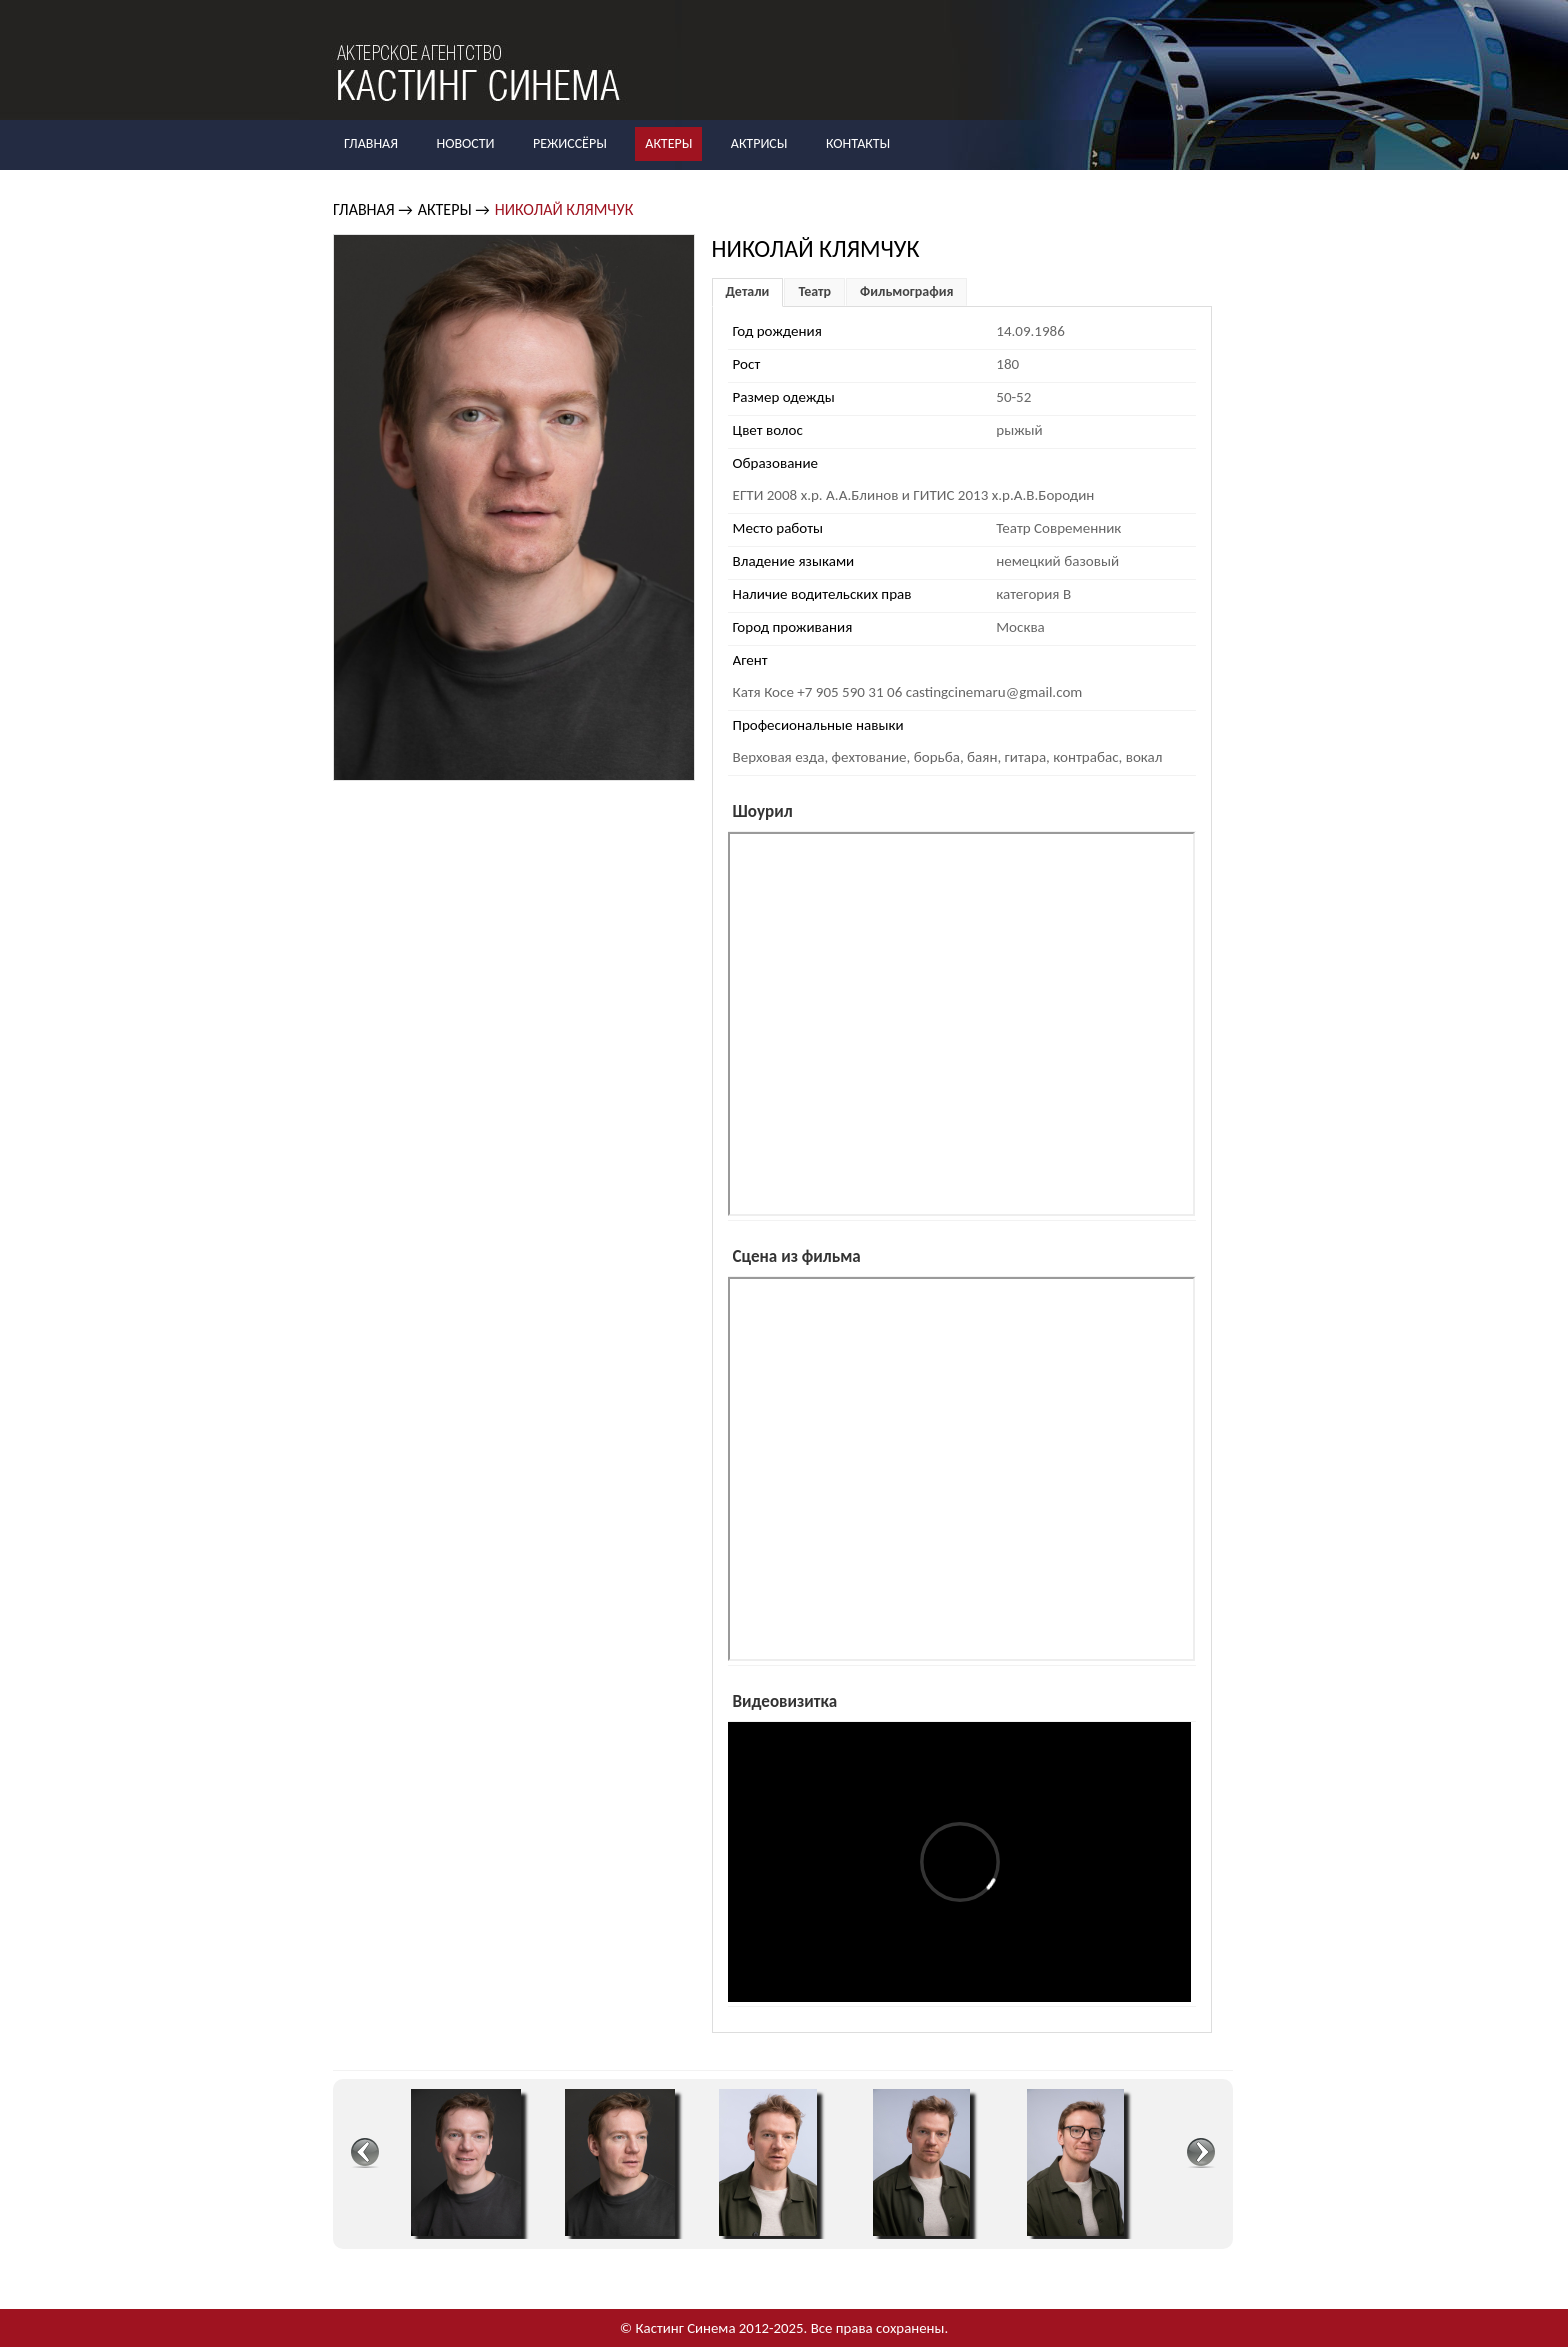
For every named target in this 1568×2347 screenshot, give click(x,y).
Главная (371, 143)
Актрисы (759, 143)
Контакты (858, 143)
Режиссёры (570, 143)
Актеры (668, 143)
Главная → (373, 209)
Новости (465, 143)
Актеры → (454, 209)
